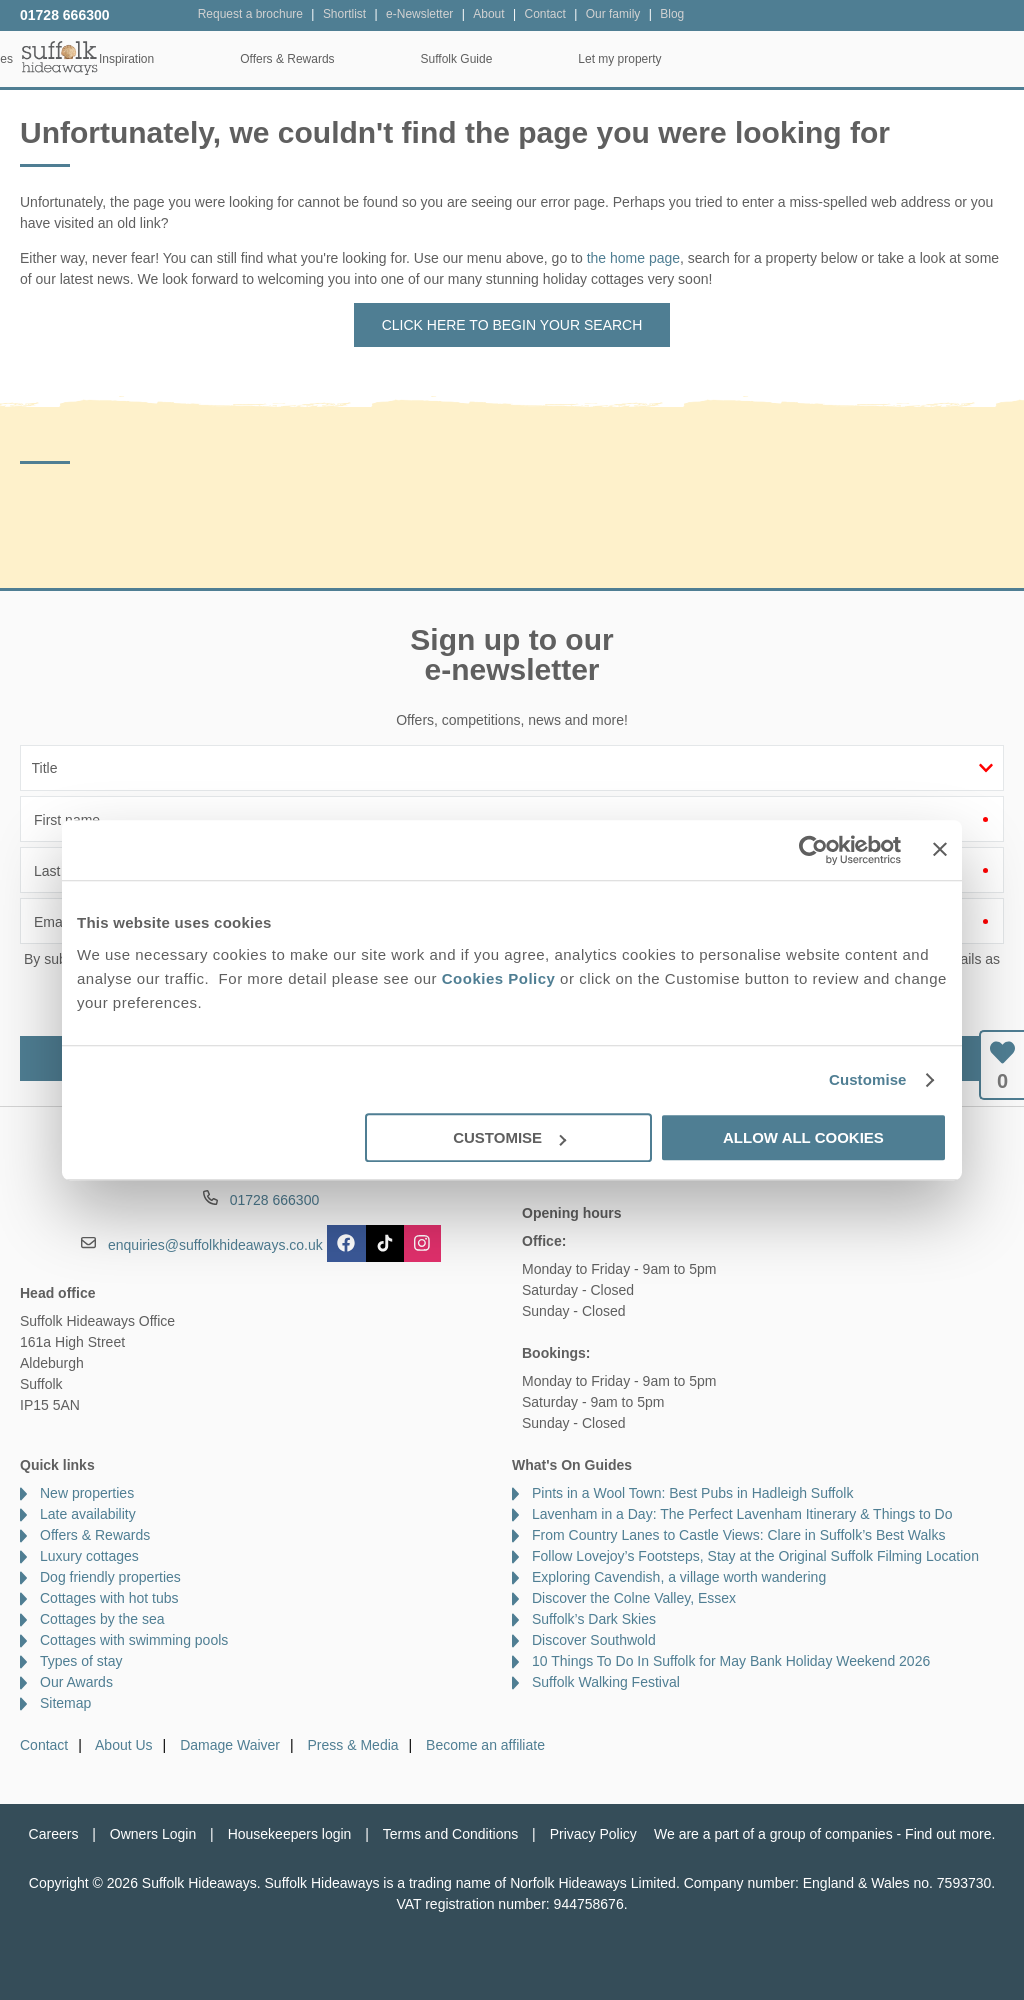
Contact (44, 1745)
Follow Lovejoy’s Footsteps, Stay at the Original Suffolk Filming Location (755, 1556)
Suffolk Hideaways (60, 57)
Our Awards (76, 1682)
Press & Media (353, 1745)
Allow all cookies (803, 1137)
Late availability (88, 1514)
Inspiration (445, 59)
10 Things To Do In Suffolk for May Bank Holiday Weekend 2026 (731, 1661)
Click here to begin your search (512, 325)
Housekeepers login (290, 1834)
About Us (124, 1745)
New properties (87, 1493)
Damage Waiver (230, 1745)
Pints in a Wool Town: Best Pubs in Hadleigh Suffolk (692, 1493)
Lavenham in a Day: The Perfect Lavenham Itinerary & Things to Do (742, 1514)
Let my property (939, 59)
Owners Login (153, 1834)
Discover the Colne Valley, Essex (634, 1598)
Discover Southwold (594, 1640)
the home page (633, 258)
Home (159, 59)
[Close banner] (940, 849)
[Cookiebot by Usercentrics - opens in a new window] (813, 850)
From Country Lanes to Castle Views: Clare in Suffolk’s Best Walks (738, 1535)
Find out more (948, 1834)
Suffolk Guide (776, 59)
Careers (54, 1834)
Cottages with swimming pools (134, 1640)
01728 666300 (65, 15)
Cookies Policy (499, 978)
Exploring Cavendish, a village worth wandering (679, 1577)
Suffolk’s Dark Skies (594, 1619)
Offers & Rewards (607, 59)
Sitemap (65, 1703)
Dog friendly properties (110, 1577)
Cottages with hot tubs (109, 1598)
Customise (868, 1079)
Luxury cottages (89, 1556)
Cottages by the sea (102, 1619)
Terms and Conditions (450, 1834)
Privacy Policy (593, 1834)
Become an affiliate (485, 1745)
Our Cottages (296, 59)
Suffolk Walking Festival (606, 1682)
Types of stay (81, 1661)
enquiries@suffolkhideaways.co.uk (215, 1245)
